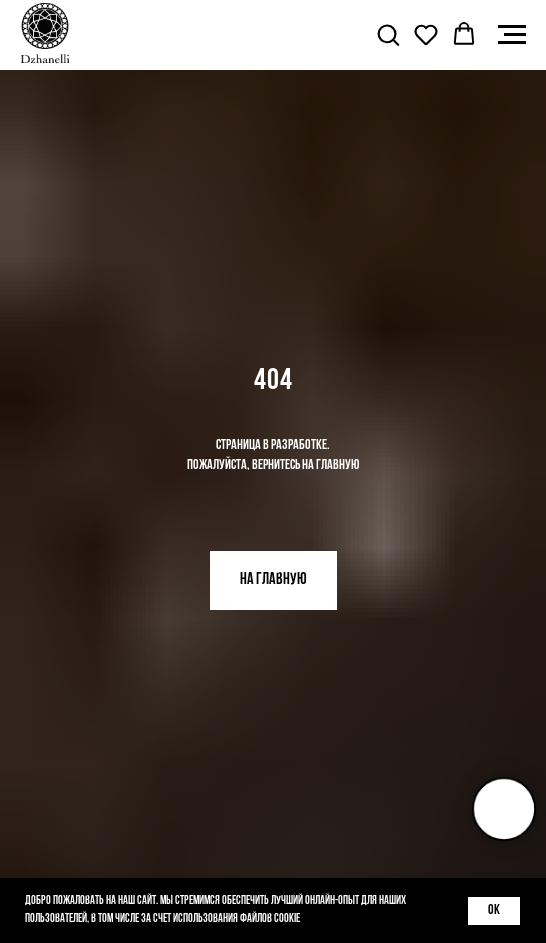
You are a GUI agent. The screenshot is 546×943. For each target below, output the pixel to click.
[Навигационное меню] (512, 35)
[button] (388, 34)
